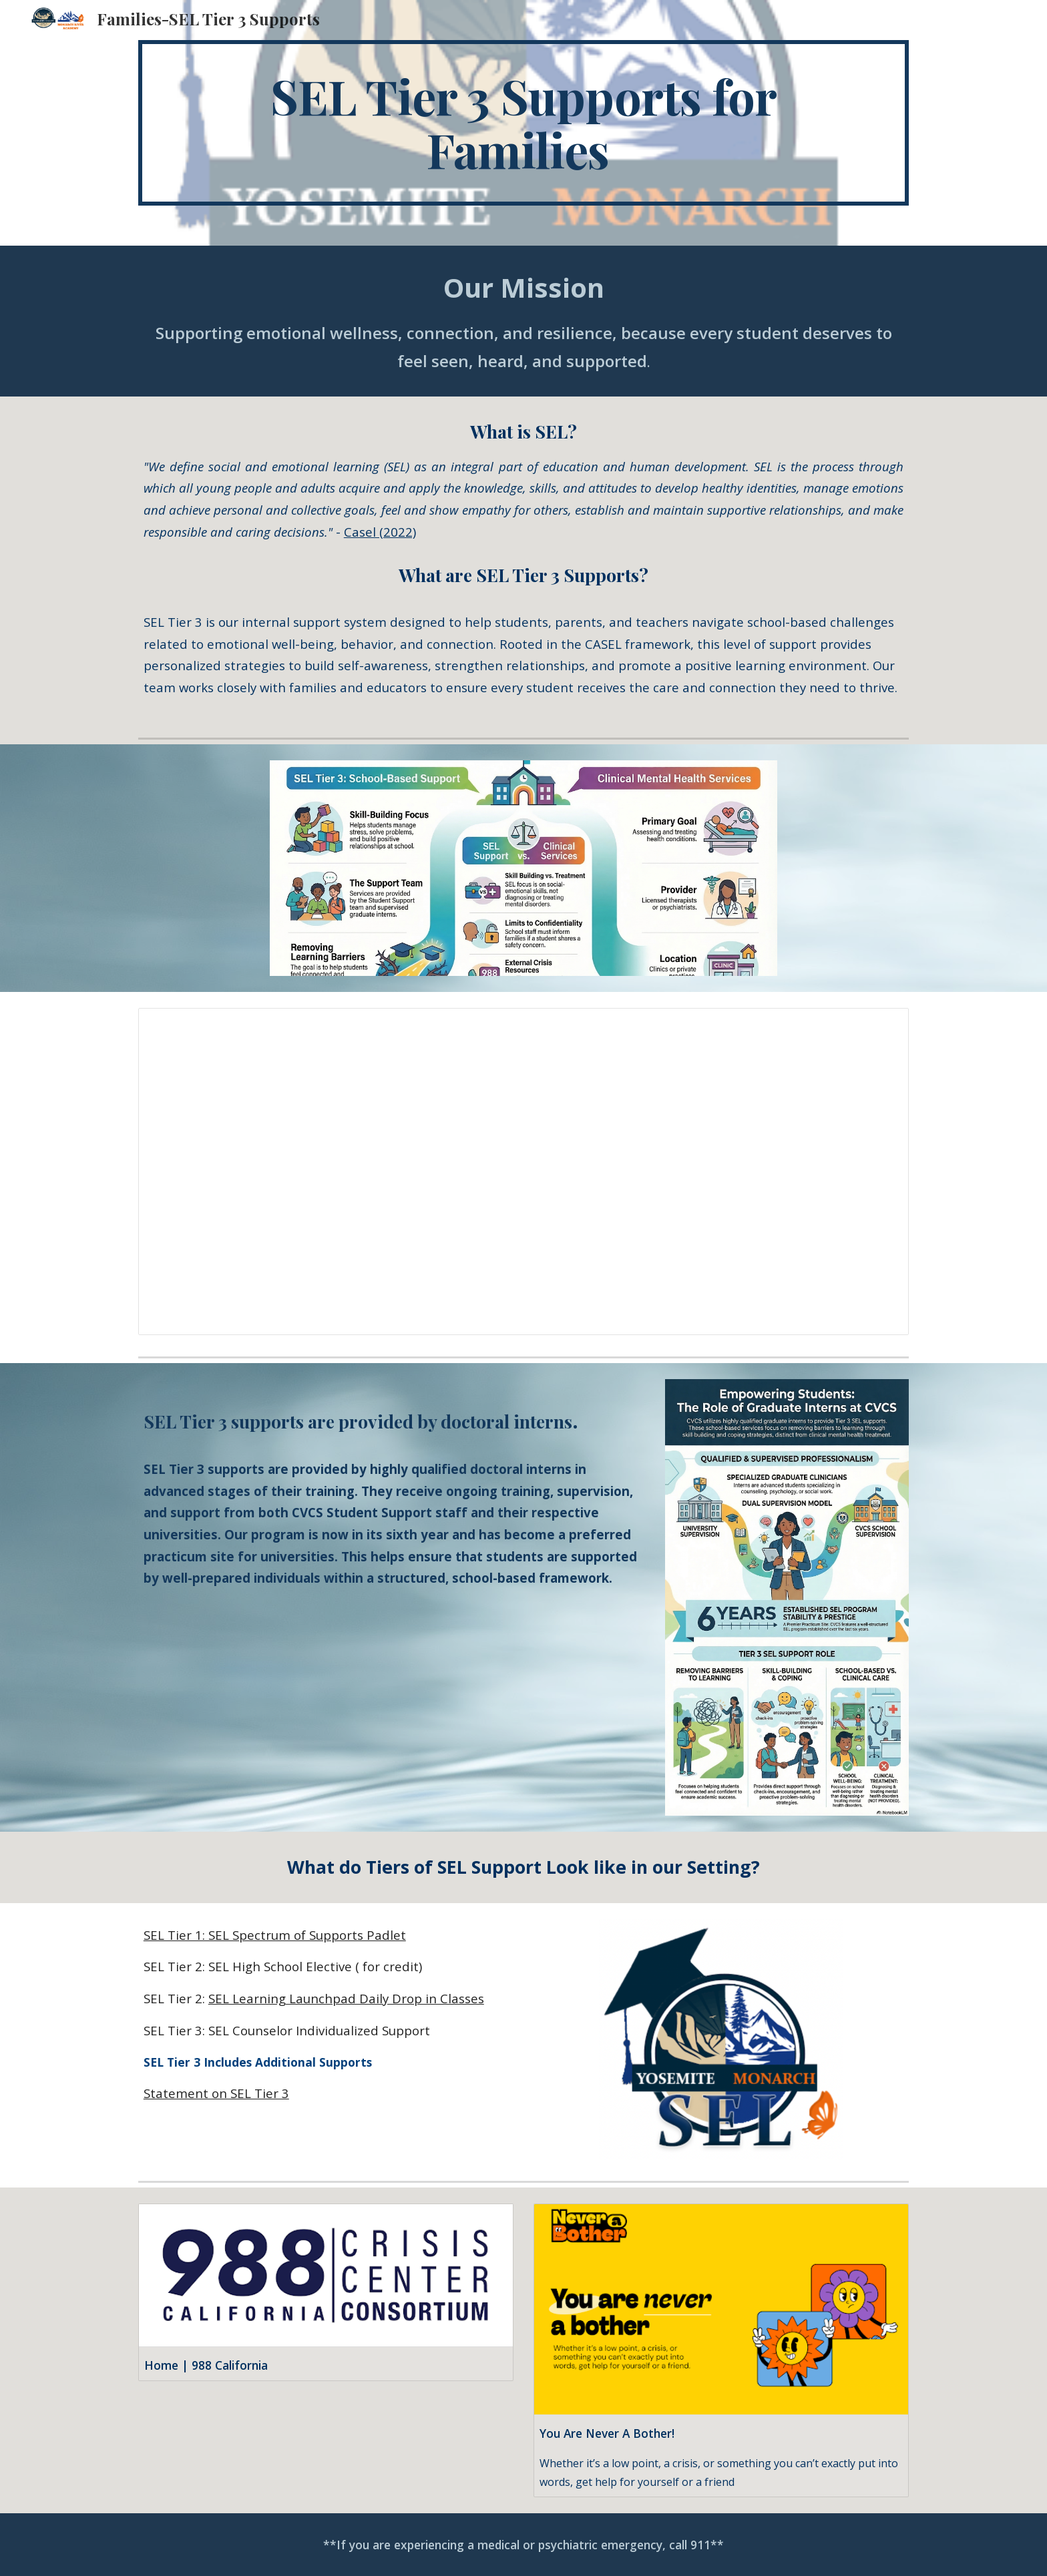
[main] (523, 123)
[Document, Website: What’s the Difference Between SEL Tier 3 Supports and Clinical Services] (523, 1172)
